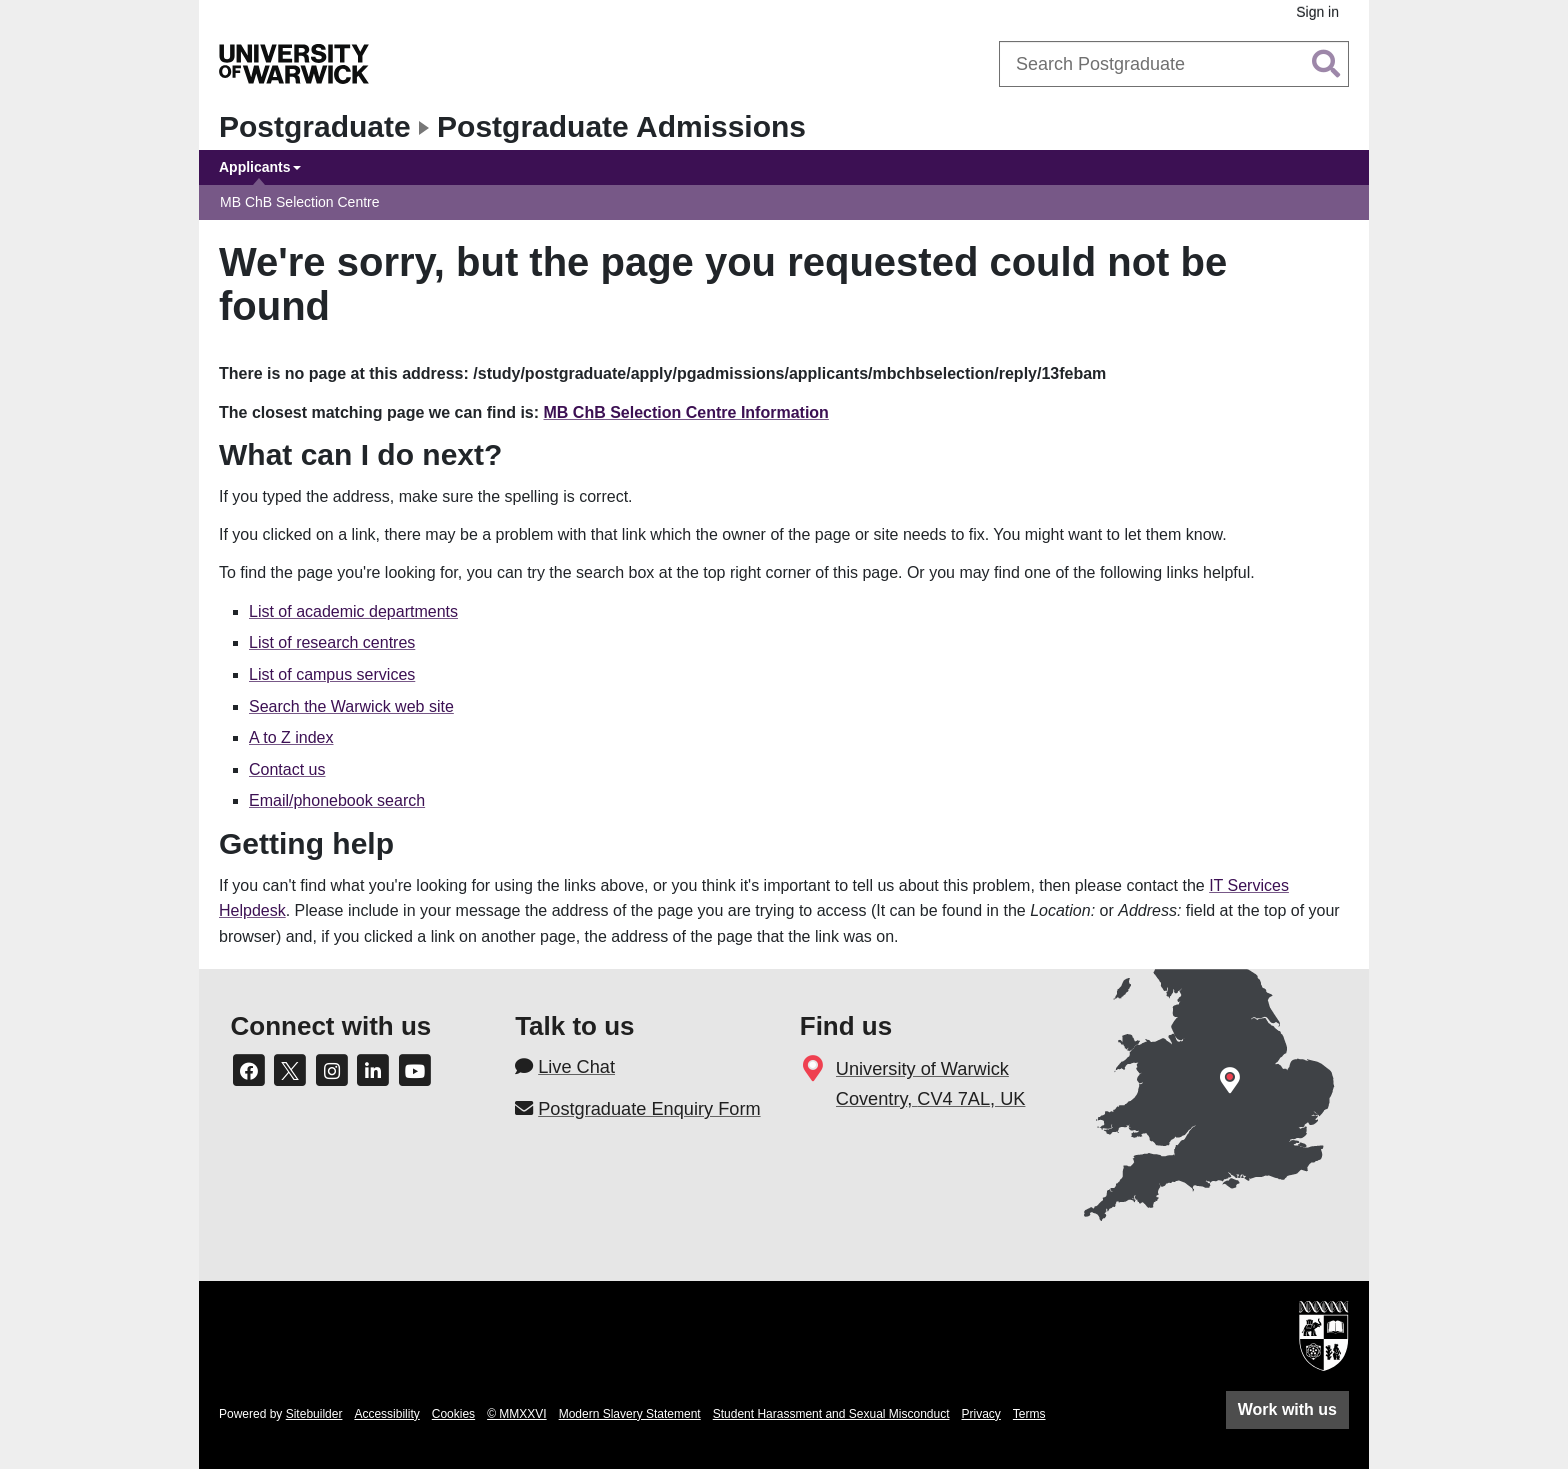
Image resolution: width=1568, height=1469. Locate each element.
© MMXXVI (517, 1414)
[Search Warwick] (1174, 64)
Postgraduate (315, 126)
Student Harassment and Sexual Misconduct (831, 1414)
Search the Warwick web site (351, 706)
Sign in (1317, 12)
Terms (1029, 1414)
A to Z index (291, 737)
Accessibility (386, 1414)
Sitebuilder (314, 1414)
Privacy (981, 1414)
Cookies (453, 1414)
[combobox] (1174, 64)
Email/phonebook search (337, 800)
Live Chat (576, 1067)
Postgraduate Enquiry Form (649, 1109)
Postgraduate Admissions (621, 126)
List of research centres (332, 642)
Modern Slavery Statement (630, 1414)
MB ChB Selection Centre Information (686, 412)
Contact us (287, 769)
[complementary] (1352, 1319)
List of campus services (332, 674)
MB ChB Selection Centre (300, 202)
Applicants (255, 167)
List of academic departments (353, 611)
